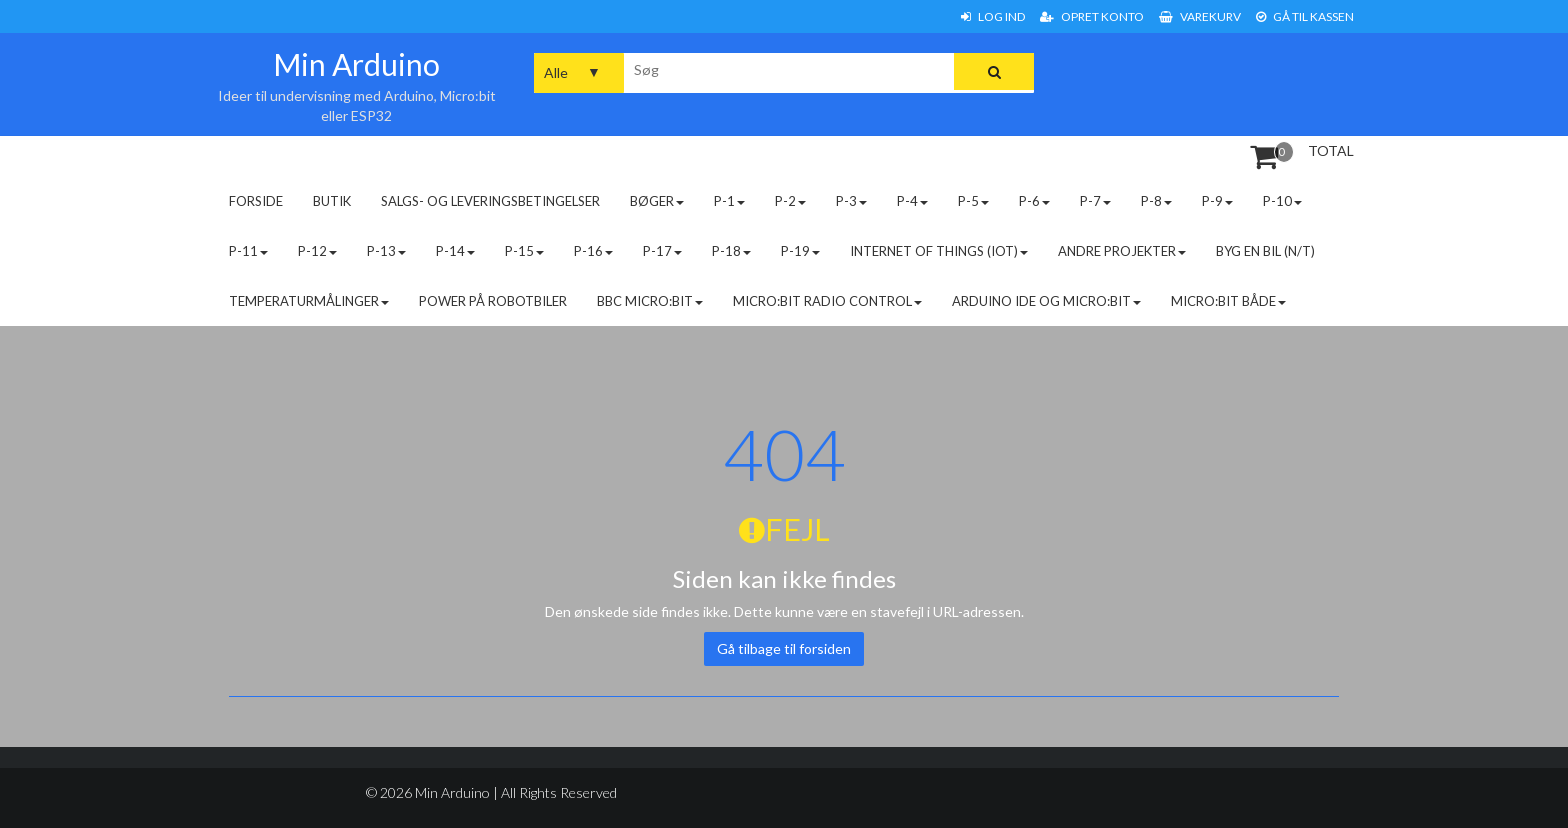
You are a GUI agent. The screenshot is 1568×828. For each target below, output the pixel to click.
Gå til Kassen (1305, 16)
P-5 (973, 201)
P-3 (851, 201)
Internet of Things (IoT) (939, 251)
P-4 (912, 201)
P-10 (1282, 201)
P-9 (1217, 201)
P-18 (731, 251)
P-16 (593, 251)
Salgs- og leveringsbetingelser (490, 201)
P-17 (662, 251)
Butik (332, 201)
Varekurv (1200, 16)
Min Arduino (356, 64)
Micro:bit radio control (827, 301)
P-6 (1034, 201)
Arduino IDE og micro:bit (1046, 301)
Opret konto (1092, 16)
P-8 (1156, 201)
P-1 (729, 201)
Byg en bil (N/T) (1265, 251)
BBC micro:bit (650, 301)
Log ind (993, 16)
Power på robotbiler (493, 301)
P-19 (800, 251)
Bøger (657, 201)
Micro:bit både (1228, 301)
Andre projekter (1122, 251)
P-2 (790, 201)
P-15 (524, 251)
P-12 (317, 251)
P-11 (248, 251)
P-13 (386, 251)
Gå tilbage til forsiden (784, 648)
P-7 (1095, 201)
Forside (256, 201)
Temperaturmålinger (309, 301)
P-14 (455, 251)
